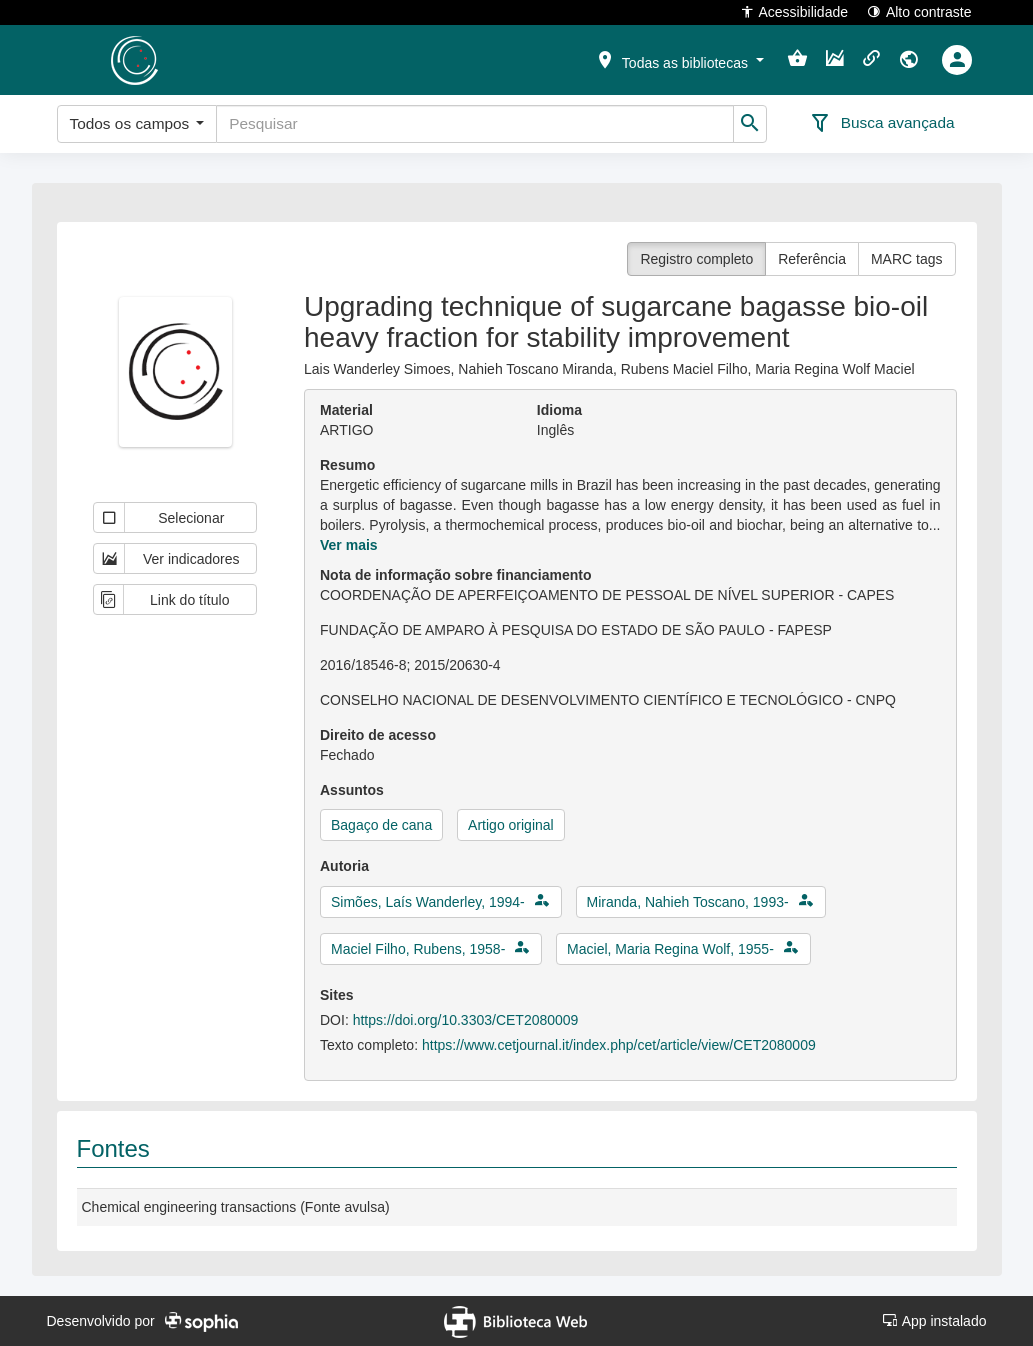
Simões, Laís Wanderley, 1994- (428, 902)
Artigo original (511, 825)
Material (346, 410)
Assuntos (352, 790)
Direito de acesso (378, 735)
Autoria (344, 866)
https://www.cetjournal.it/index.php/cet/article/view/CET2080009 (619, 1045)
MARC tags (907, 259)
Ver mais (349, 545)
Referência (812, 259)
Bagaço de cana (381, 825)
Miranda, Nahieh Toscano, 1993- (688, 902)
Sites (336, 995)
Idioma (559, 410)
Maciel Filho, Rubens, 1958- (418, 949)
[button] (679, 59)
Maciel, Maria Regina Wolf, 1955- (670, 949)
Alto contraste (919, 11)
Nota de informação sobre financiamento (456, 575)
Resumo (347, 465)
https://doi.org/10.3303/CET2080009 (466, 1020)
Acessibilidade (794, 11)
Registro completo (696, 259)
